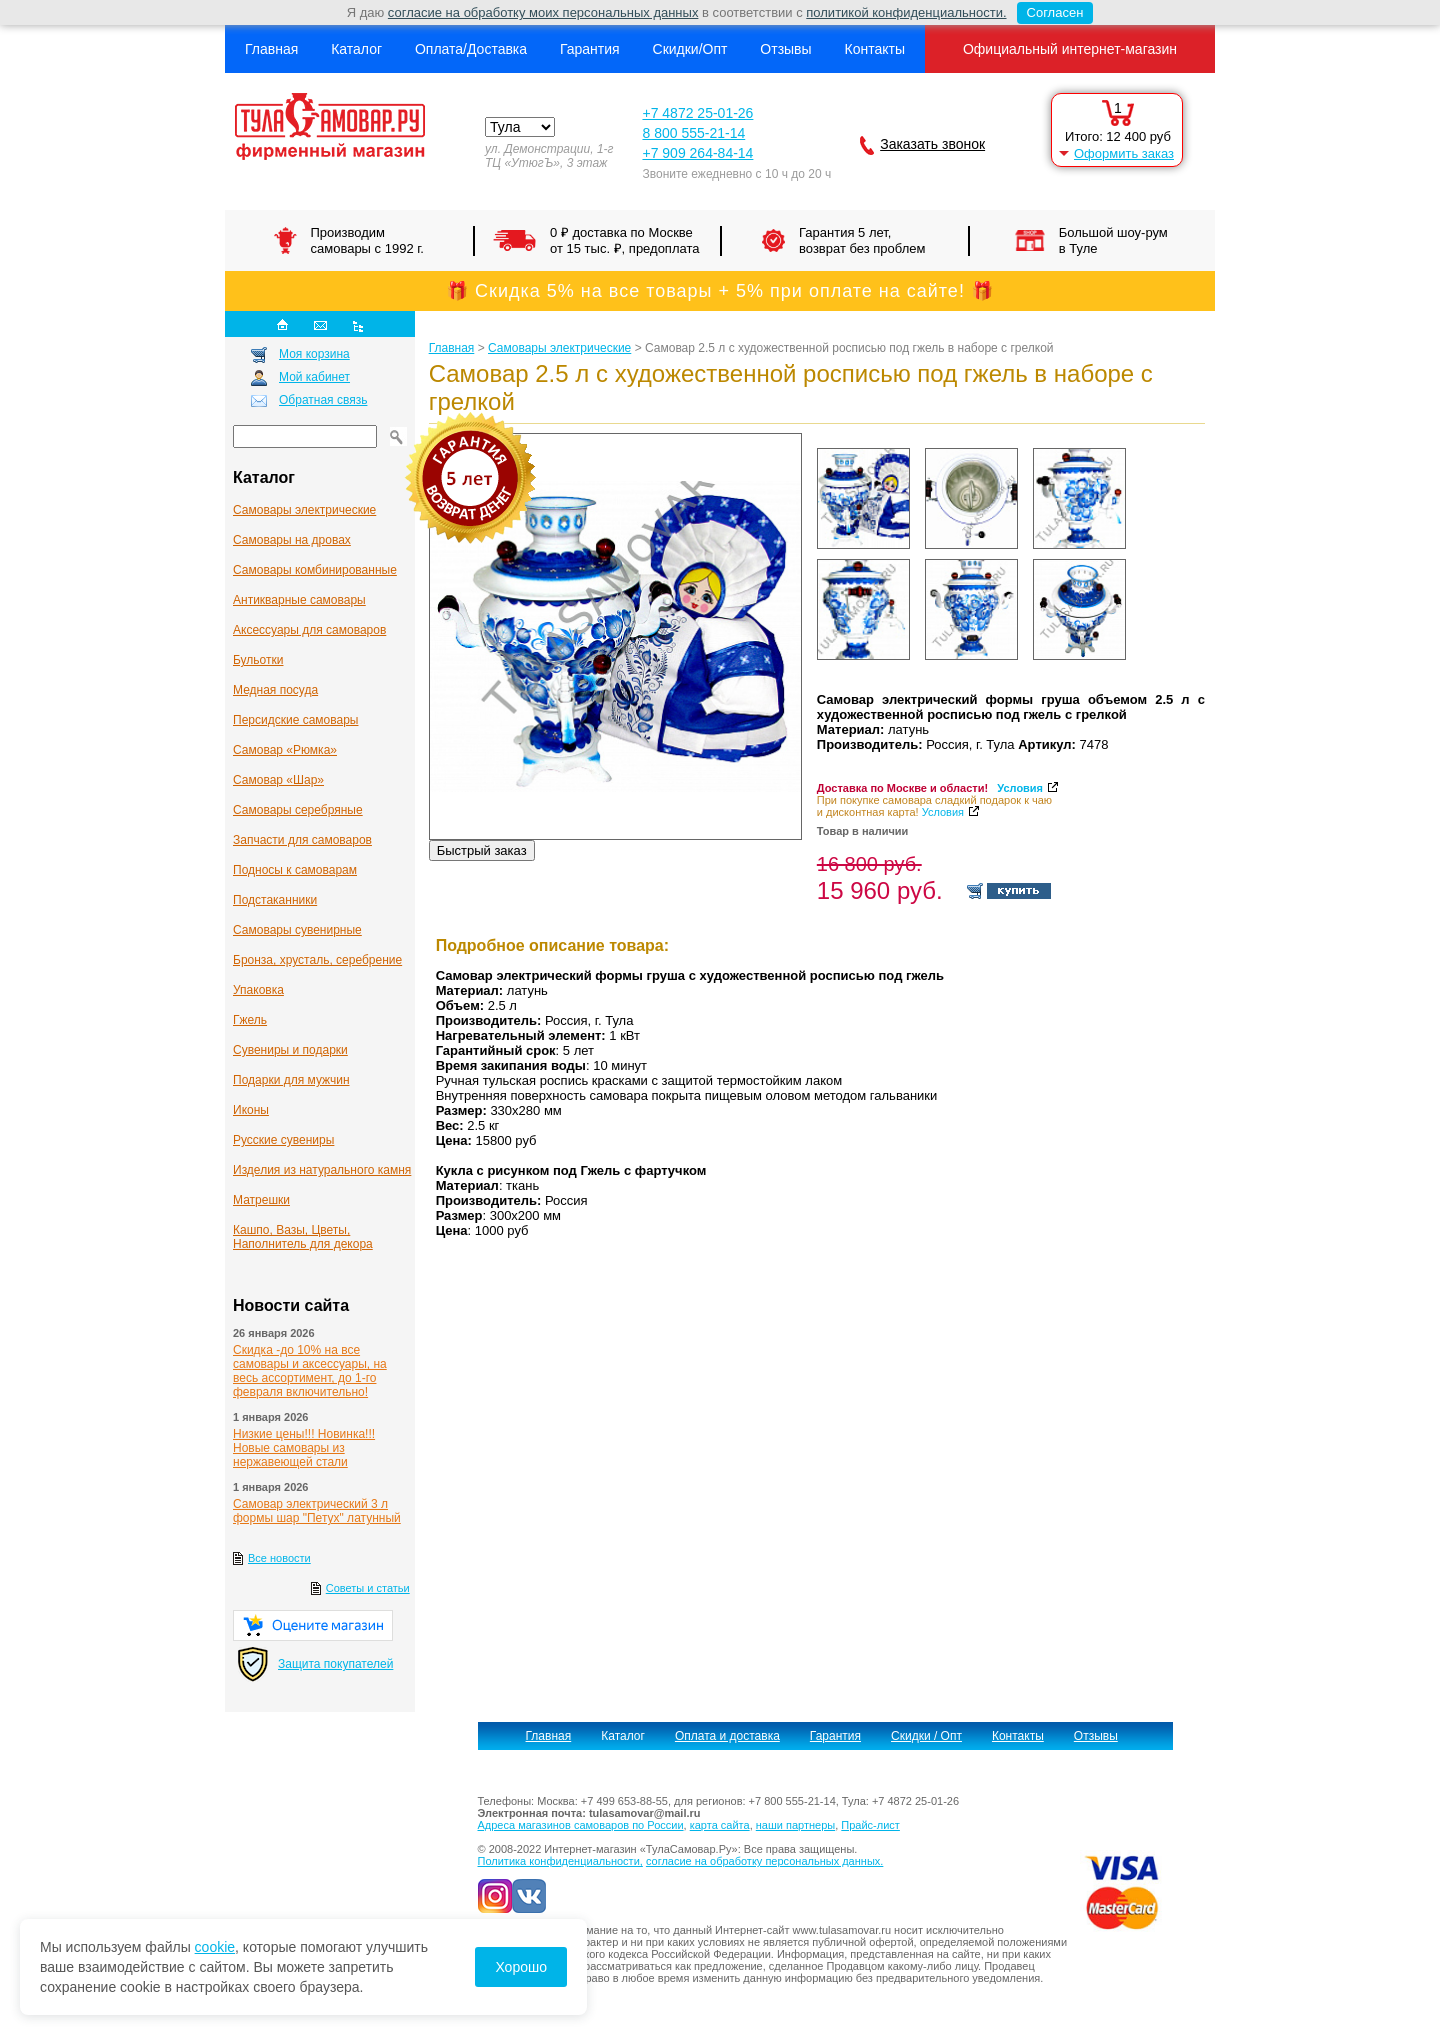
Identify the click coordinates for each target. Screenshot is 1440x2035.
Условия (1020, 788)
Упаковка (258, 990)
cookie (215, 1947)
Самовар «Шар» (278, 780)
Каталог (356, 49)
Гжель (250, 1020)
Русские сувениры (283, 1140)
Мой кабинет (314, 377)
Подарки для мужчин (291, 1080)
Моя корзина (314, 354)
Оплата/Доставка (471, 49)
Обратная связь (323, 400)
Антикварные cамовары (299, 600)
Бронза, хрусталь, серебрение (317, 960)
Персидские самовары (295, 720)
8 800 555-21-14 (693, 133)
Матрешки (261, 1200)
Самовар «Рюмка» (285, 750)
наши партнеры (795, 1825)
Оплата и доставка (727, 1736)
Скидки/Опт (690, 49)
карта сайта (720, 1825)
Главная (271, 49)
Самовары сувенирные (297, 930)
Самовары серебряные (298, 810)
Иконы (251, 1110)
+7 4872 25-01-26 (697, 113)
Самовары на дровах (292, 540)
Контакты (874, 49)
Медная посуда (275, 690)
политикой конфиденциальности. (906, 12)
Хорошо (521, 1967)
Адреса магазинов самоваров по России (581, 1825)
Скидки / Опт (926, 1736)
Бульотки (258, 660)
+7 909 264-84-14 (697, 153)
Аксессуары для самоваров (309, 630)
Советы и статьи (368, 1588)
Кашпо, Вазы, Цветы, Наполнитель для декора (303, 1237)
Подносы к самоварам (295, 870)
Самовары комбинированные (315, 570)
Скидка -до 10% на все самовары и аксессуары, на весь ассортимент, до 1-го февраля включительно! (310, 1371)
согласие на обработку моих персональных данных (543, 12)
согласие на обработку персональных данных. (764, 1861)
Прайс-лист (870, 1825)
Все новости (279, 1558)
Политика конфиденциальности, (560, 1861)
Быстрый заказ (482, 850)
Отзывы (785, 49)
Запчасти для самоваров (302, 840)
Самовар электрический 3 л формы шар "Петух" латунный (317, 1511)
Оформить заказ (1124, 153)
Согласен (1050, 13)
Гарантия (590, 49)
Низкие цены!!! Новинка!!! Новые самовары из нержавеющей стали (304, 1448)
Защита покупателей (335, 1664)
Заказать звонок (932, 144)
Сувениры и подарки (290, 1050)
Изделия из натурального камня (322, 1170)
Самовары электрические (304, 510)
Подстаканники (275, 900)
